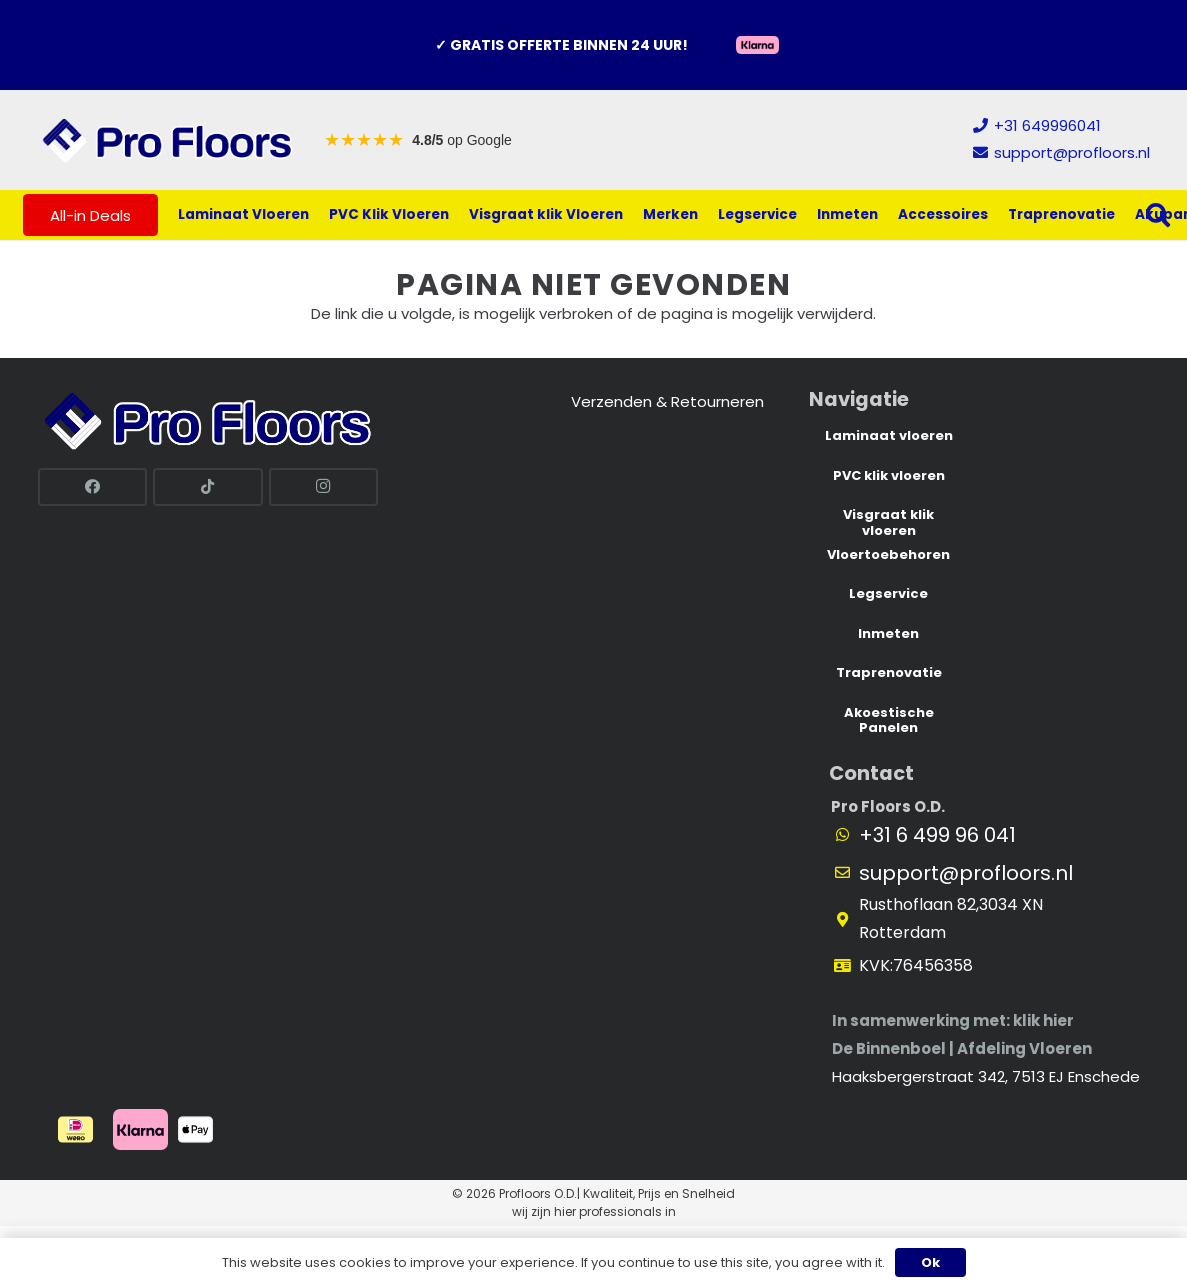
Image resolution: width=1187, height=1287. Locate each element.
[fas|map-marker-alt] (852, 920)
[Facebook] (93, 487)
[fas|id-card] (852, 966)
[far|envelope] (852, 873)
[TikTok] (208, 487)
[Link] (168, 140)
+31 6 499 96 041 (937, 835)
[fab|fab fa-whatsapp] (852, 835)
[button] (1158, 215)
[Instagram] (324, 487)
